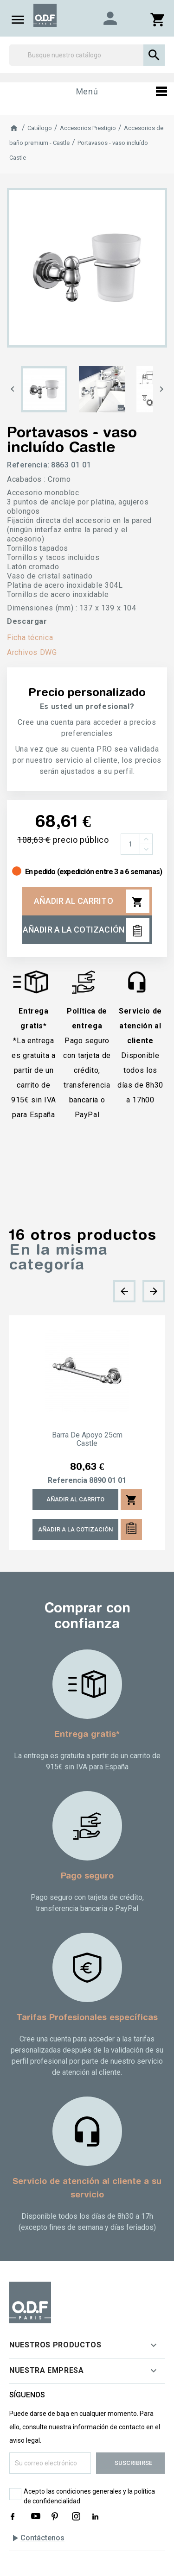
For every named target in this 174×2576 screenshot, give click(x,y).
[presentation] (124, 1291)
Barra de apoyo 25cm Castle (87, 1439)
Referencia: (28, 464)
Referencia (67, 1480)
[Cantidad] (130, 844)
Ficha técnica (30, 637)
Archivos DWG (32, 652)
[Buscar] (87, 55)
